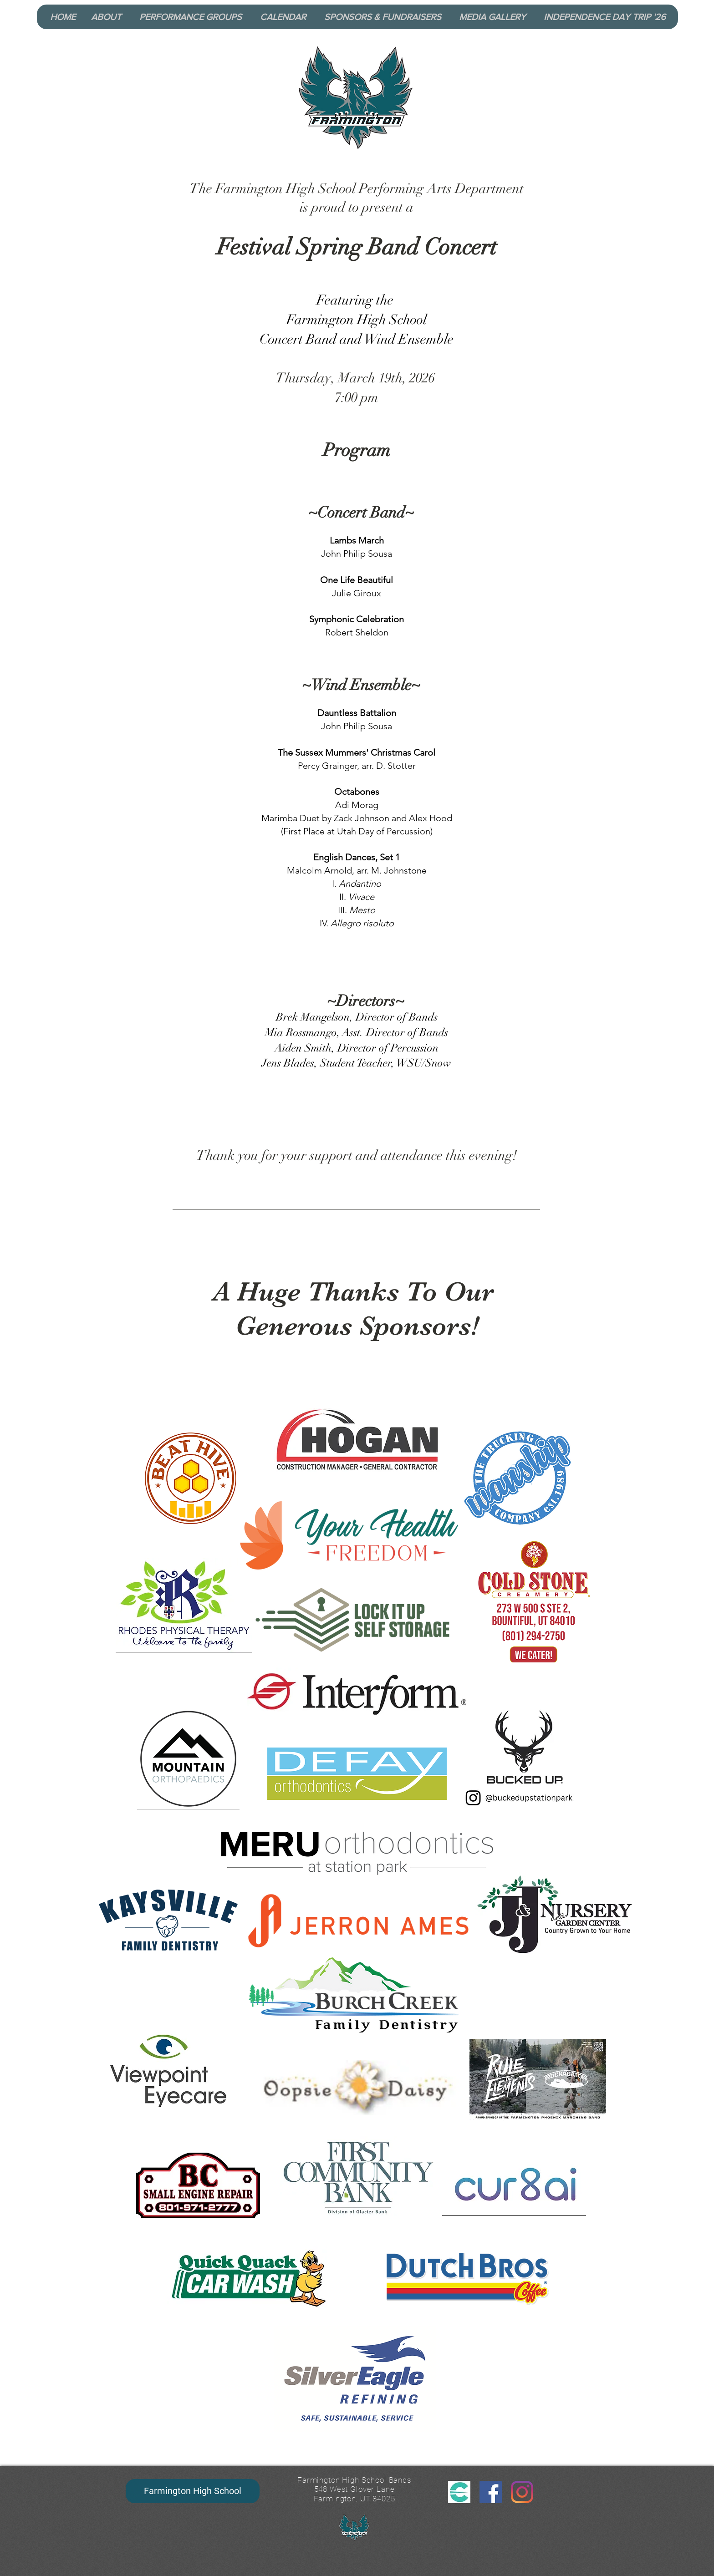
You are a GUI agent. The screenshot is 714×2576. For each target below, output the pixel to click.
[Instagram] (522, 2492)
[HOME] (62, 17)
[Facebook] (490, 2492)
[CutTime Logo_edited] (459, 2492)
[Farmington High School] (193, 2491)
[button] (109, 17)
